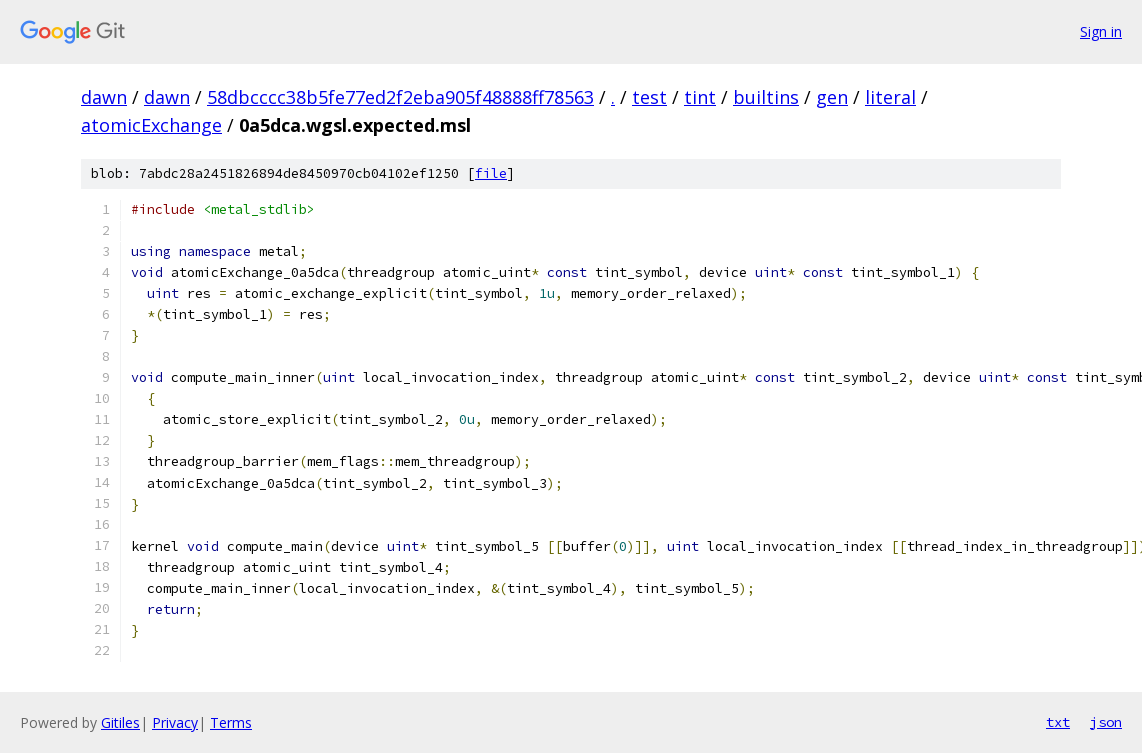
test (649, 97)
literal (890, 97)
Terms (231, 722)
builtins (766, 97)
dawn (104, 97)
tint (700, 97)
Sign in (1101, 31)
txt (1058, 722)
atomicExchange (151, 125)
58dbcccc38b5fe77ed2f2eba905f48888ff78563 (400, 97)
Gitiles (120, 722)
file (491, 173)
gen (832, 97)
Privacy (175, 722)
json (1106, 722)
